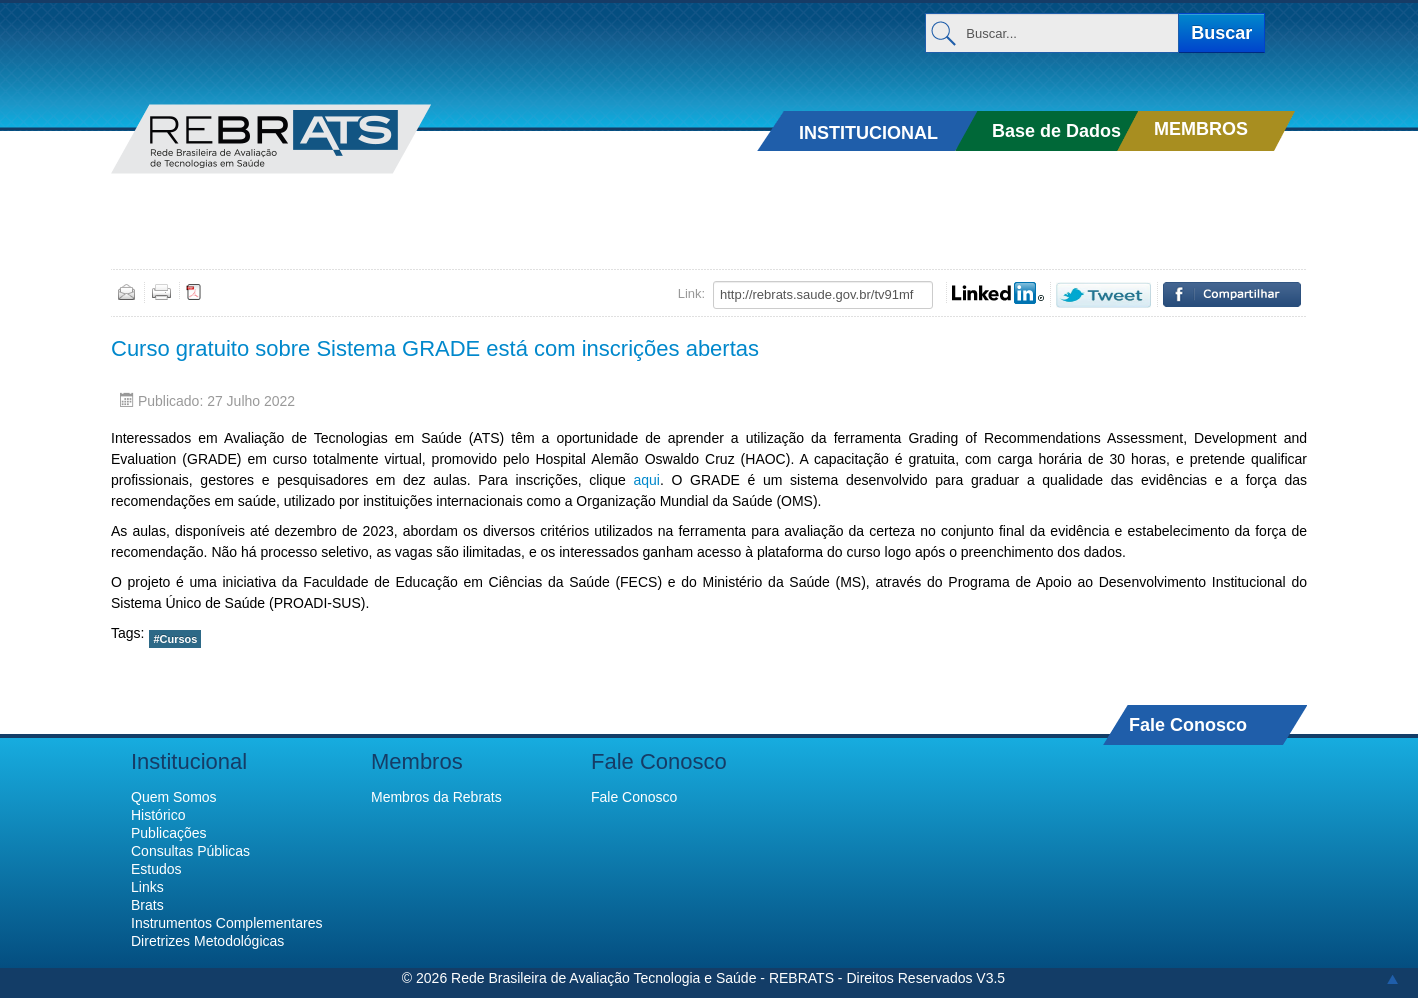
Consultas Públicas (190, 851)
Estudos (156, 869)
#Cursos (175, 639)
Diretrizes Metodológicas (207, 941)
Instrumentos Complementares (226, 923)
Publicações (169, 833)
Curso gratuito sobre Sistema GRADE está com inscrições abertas (435, 348)
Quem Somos (174, 797)
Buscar (1221, 33)
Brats (147, 905)
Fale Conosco (1188, 724)
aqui (646, 480)
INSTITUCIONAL (868, 133)
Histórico (158, 815)
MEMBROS (1201, 129)
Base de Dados (1056, 131)
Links (147, 887)
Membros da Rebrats (436, 797)
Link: (691, 293)
